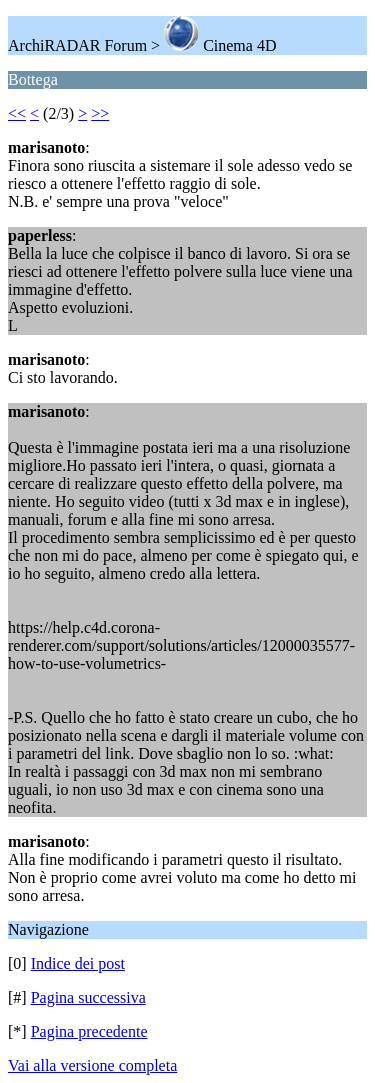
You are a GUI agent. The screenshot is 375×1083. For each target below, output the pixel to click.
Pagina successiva (88, 997)
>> (100, 113)
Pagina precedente (89, 1031)
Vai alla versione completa (92, 1065)
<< (17, 113)
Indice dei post (78, 963)
